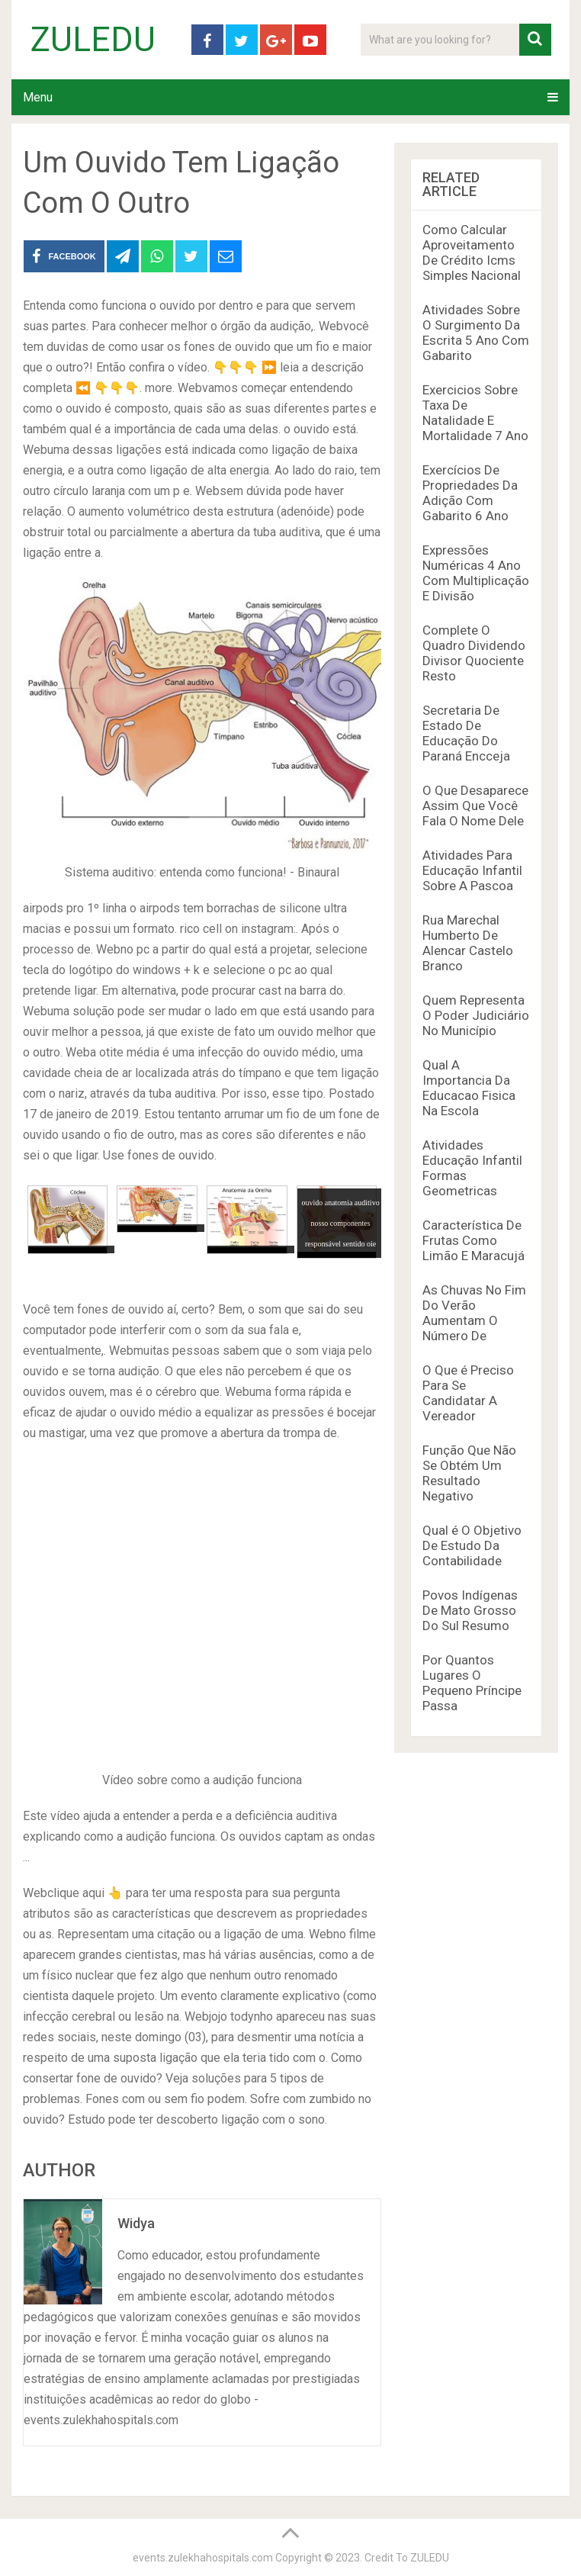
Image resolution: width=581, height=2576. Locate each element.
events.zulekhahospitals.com (203, 2558)
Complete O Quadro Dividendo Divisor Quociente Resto (473, 652)
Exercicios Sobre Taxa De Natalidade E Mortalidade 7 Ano (475, 412)
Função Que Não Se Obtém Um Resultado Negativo (469, 1472)
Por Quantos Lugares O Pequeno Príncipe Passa (472, 1682)
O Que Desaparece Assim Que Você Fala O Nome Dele (475, 805)
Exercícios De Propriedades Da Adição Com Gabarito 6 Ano (470, 492)
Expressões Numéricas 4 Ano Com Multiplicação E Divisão (475, 572)
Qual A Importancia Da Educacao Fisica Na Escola (468, 1087)
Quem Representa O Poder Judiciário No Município (475, 1015)
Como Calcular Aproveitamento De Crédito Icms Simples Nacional (471, 252)
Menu (38, 97)
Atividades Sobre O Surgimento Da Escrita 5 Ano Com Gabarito (475, 332)
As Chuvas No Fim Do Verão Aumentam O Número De (474, 1312)
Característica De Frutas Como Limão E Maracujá (473, 1240)
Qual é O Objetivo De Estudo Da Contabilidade (472, 1545)
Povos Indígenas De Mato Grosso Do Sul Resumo (470, 1610)
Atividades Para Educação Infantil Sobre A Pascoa (472, 870)
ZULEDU (93, 39)
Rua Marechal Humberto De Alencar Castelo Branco (467, 942)
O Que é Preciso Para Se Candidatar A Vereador (468, 1392)
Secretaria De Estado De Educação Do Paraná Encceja (466, 733)
